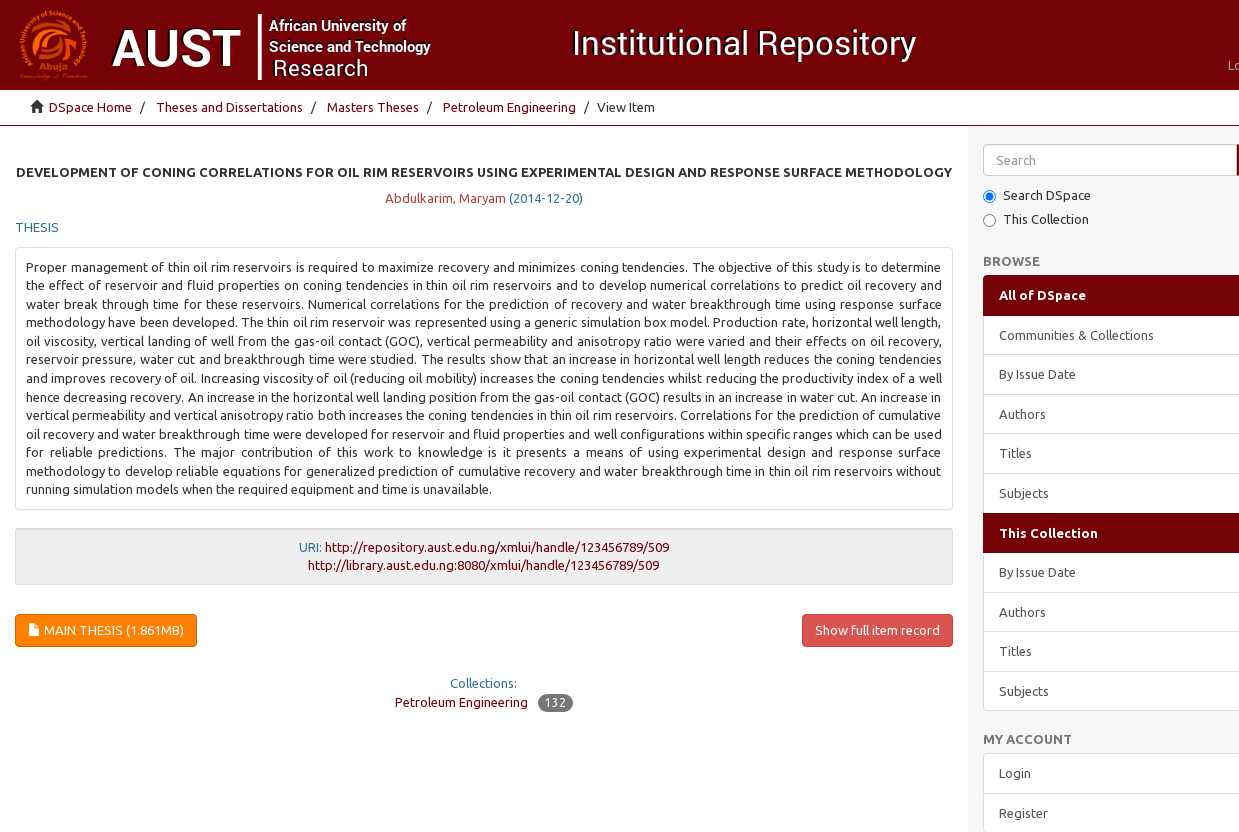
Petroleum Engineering (509, 107)
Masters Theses (373, 107)
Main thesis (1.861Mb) (106, 630)
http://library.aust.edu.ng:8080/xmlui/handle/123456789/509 (483, 565)
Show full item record (877, 630)
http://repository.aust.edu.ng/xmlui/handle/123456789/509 (497, 547)
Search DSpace (1037, 195)
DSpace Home (90, 107)
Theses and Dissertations (229, 107)
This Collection (1036, 219)
